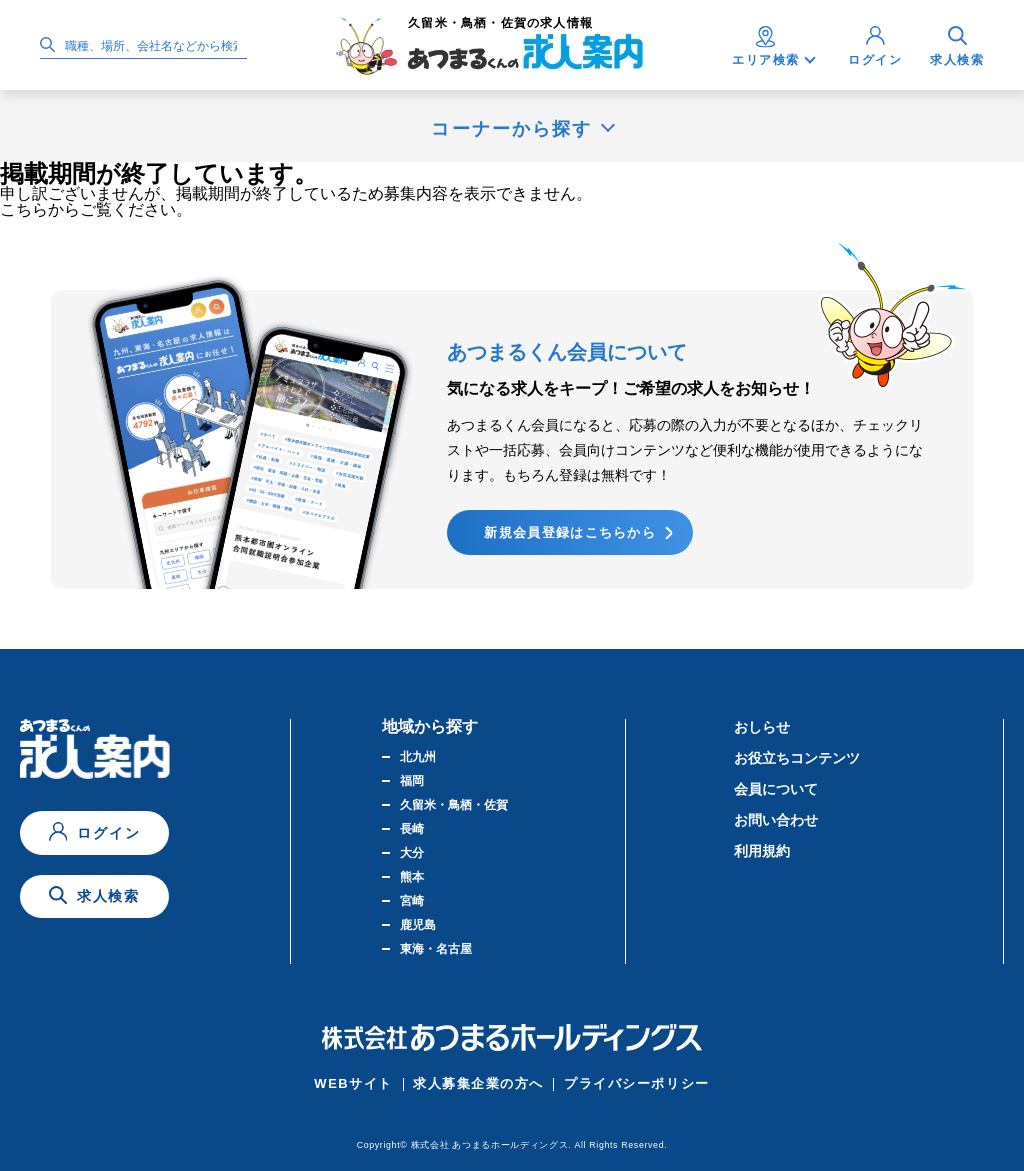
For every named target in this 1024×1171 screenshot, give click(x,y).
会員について (776, 789)
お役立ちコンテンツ (797, 758)
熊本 (412, 877)
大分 (412, 853)
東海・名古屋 (436, 949)
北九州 (418, 757)
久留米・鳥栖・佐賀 (454, 805)
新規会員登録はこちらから (570, 532)
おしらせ (762, 727)
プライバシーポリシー (637, 1083)
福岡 (412, 781)
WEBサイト (353, 1083)
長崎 (412, 829)
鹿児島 (418, 925)
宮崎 (412, 901)
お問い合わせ (776, 820)
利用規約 (762, 851)
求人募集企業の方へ (478, 1083)
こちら (24, 209)
